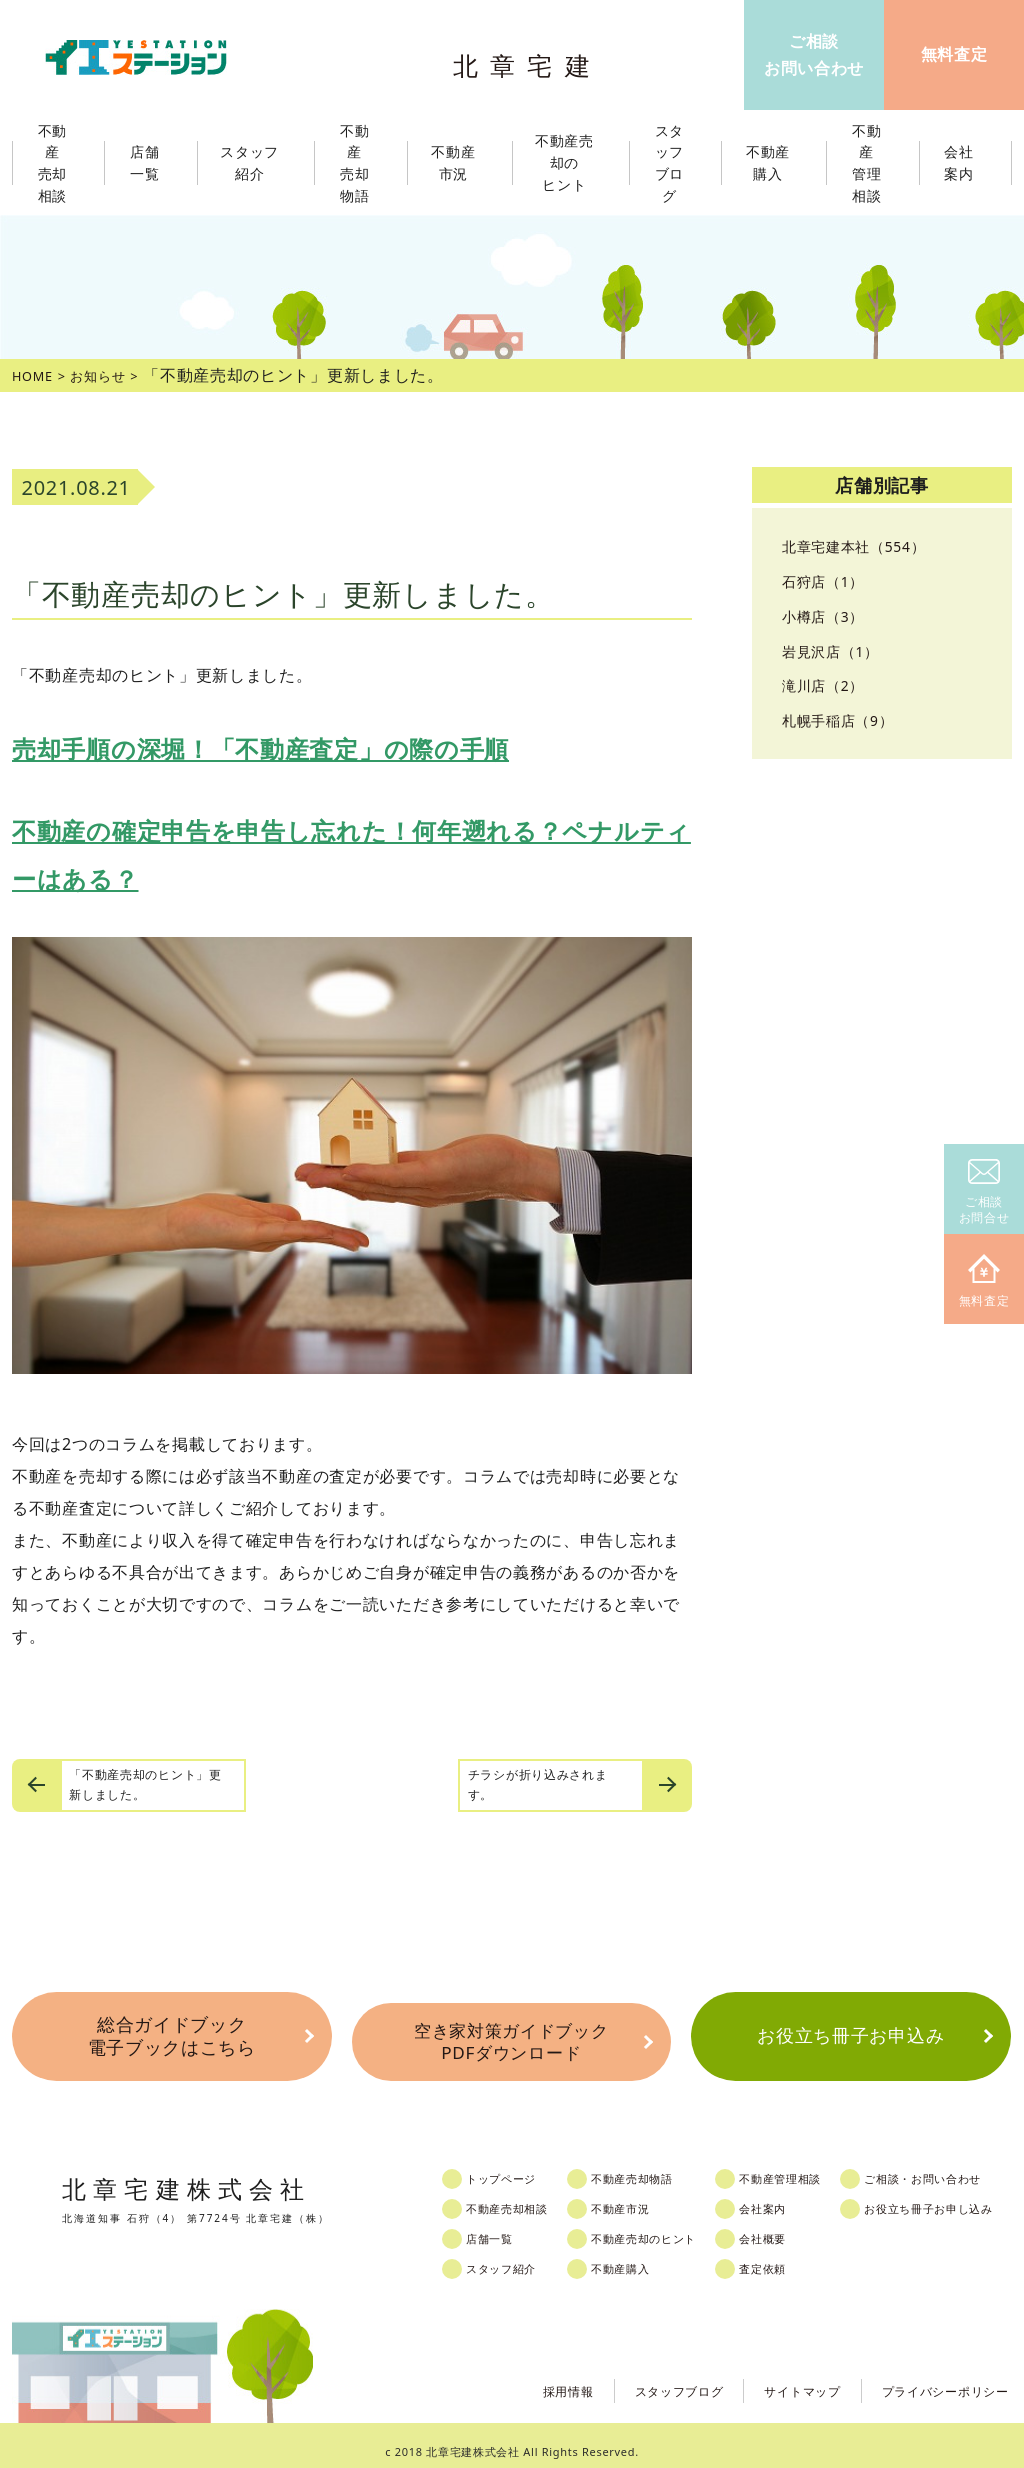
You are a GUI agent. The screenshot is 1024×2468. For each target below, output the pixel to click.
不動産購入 (642, 2256)
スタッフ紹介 (518, 2256)
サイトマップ (776, 2376)
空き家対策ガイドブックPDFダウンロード (511, 2033)
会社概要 (793, 2226)
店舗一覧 (504, 2226)
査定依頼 (793, 2256)
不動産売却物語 (656, 2166)
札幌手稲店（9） (845, 720)
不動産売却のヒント (669, 2226)
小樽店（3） (828, 616)
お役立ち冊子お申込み (850, 2033)
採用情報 (518, 2376)
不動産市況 (459, 163)
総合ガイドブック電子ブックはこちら (171, 2033)
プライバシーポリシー (935, 2376)
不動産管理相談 (814, 2166)
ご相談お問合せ (984, 1192)
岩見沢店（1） (837, 651)
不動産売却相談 (525, 2196)
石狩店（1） (828, 581)
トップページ (518, 2166)
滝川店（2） (828, 685)
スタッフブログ (640, 2376)
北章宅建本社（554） (863, 546)
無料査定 (984, 1281)
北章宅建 (531, 60)
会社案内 (793, 2196)
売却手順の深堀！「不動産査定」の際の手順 (260, 748)
